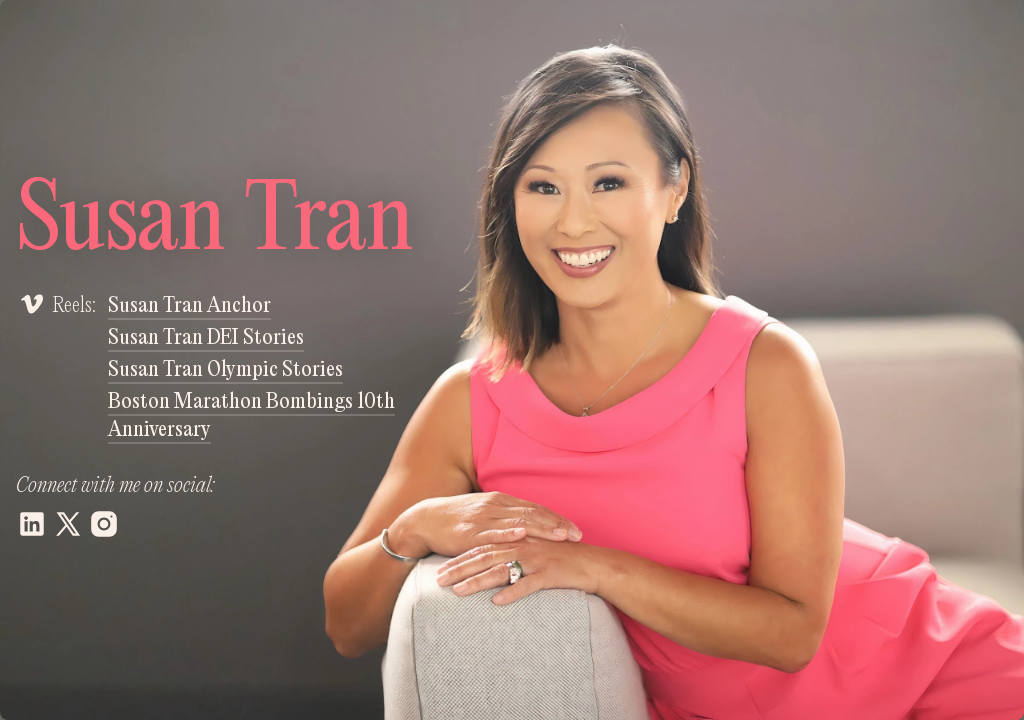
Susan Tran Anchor (189, 306)
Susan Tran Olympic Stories (225, 370)
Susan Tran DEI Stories (206, 338)
